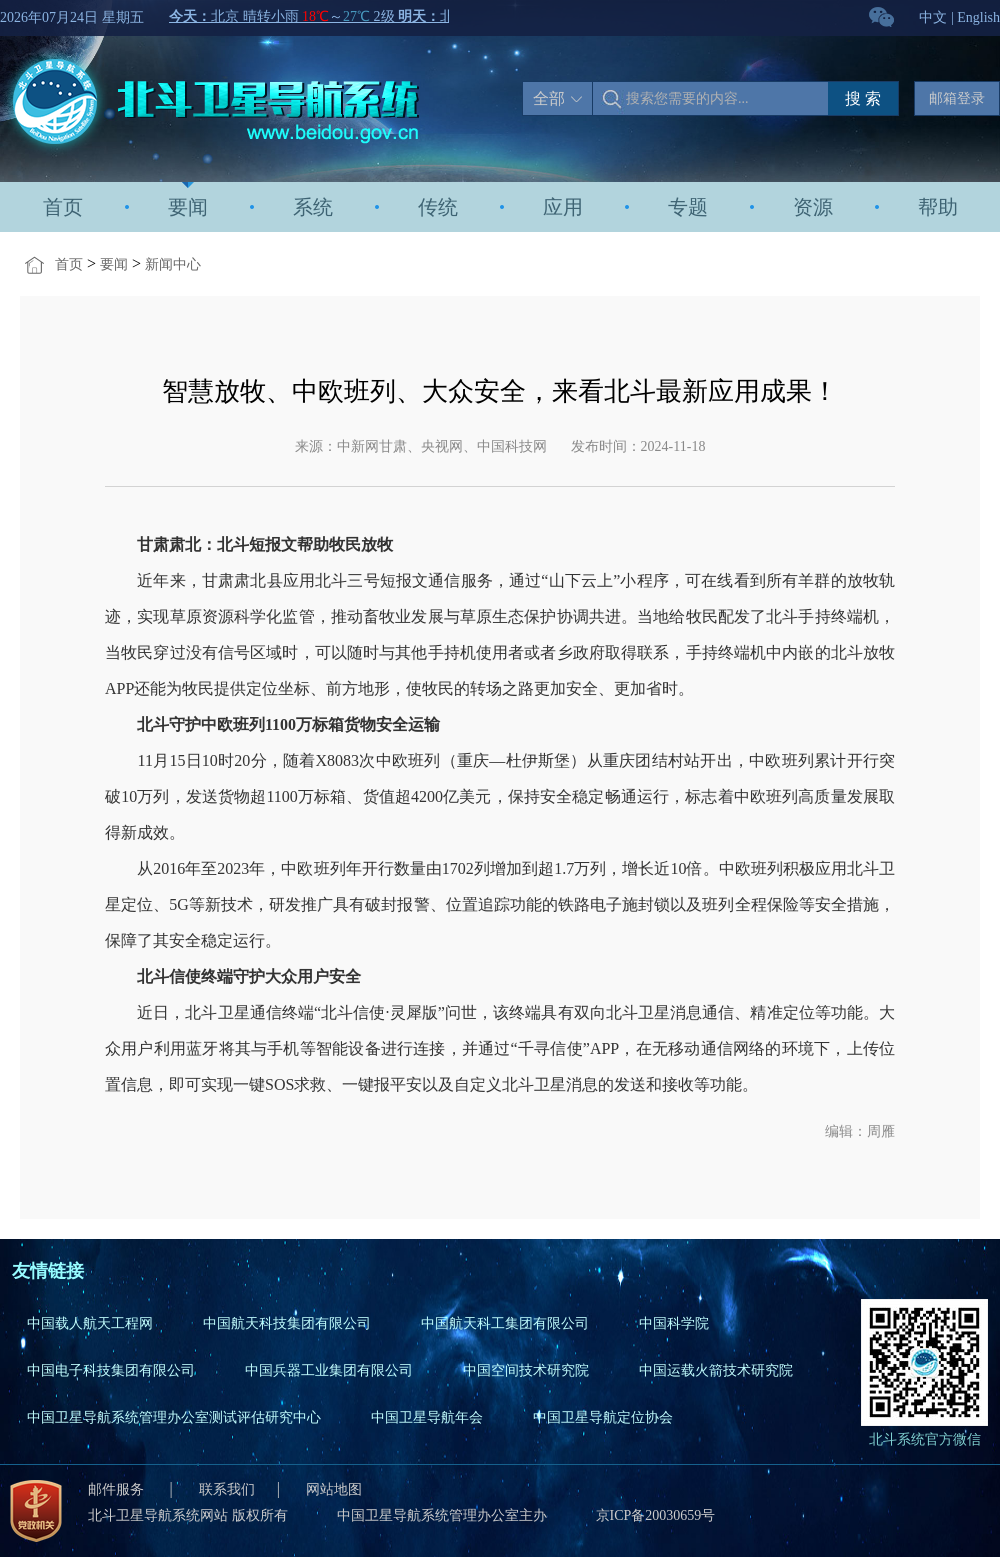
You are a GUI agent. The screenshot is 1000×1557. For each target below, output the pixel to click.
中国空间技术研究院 (526, 1370)
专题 (688, 207)
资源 (813, 207)
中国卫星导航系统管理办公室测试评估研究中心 (174, 1417)
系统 (313, 207)
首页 (63, 207)
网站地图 (334, 1489)
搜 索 (863, 98)
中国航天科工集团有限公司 (505, 1323)
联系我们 (227, 1489)
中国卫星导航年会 (427, 1417)
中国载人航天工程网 (90, 1323)
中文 (933, 17)
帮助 (938, 207)
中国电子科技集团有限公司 (111, 1370)
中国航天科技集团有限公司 (287, 1323)
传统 (438, 207)
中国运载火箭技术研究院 (716, 1370)
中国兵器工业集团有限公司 (329, 1370)
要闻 (188, 207)
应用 (563, 207)
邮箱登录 (957, 98)
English (978, 17)
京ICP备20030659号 (656, 1515)
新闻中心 (173, 264)
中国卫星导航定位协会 (603, 1417)
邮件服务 (118, 1489)
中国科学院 (674, 1323)
